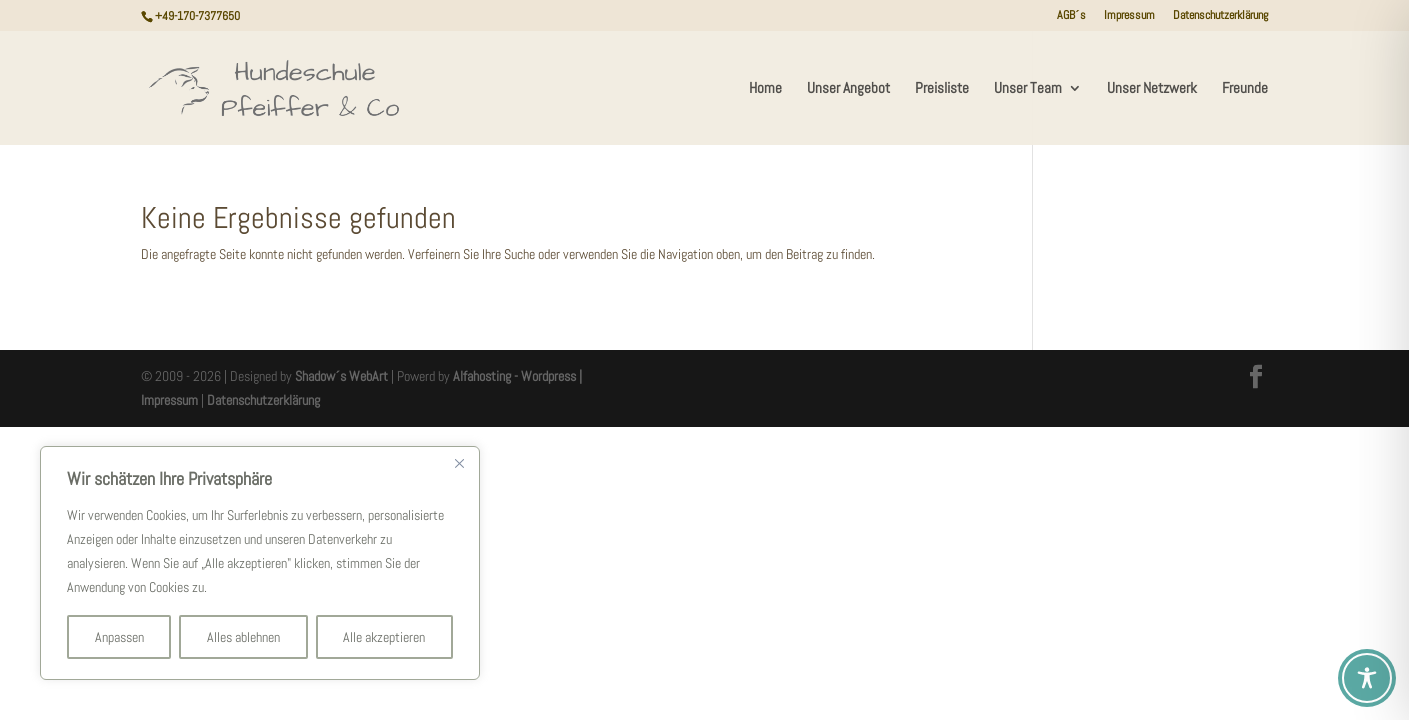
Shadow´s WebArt (341, 376)
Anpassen (119, 637)
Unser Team (1028, 89)
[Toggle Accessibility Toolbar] (1367, 678)
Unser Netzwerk (1152, 89)
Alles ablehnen (243, 637)
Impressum (1129, 16)
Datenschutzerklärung (1220, 16)
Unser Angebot (848, 89)
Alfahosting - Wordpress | (517, 376)
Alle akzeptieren (384, 637)
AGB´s (1071, 16)
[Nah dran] (459, 463)
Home (765, 89)
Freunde (1245, 89)
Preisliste (942, 89)
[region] (260, 563)
